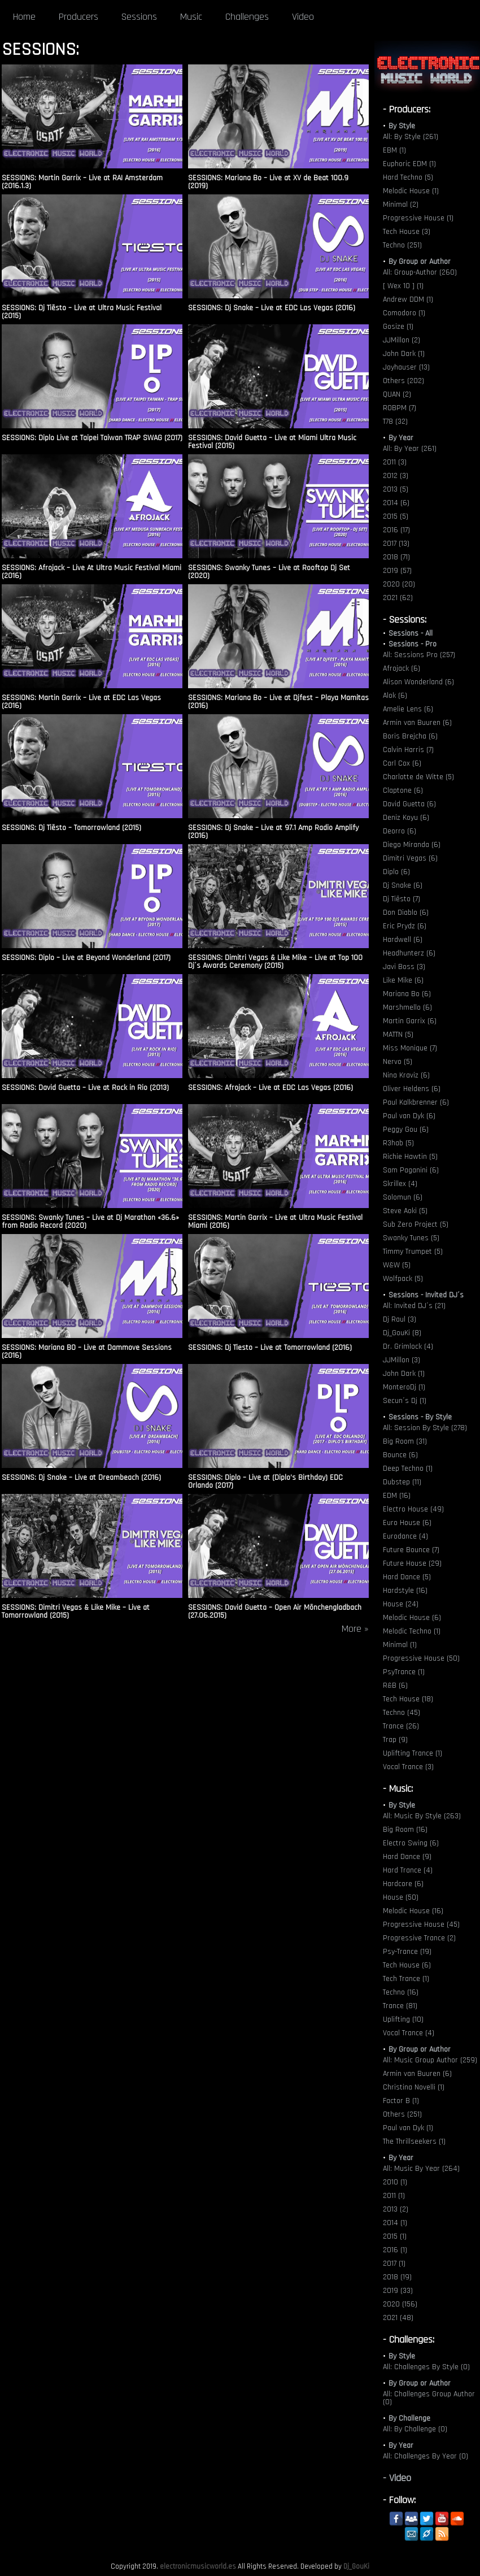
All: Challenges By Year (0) (425, 2456)
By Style (402, 126)
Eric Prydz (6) (404, 926)
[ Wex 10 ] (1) (403, 286)
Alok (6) (395, 695)
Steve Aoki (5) (405, 1211)
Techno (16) (400, 1992)
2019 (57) (397, 571)
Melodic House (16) (413, 1911)
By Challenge (409, 2418)
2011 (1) (394, 2196)
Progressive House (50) (421, 1658)
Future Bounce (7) (411, 1550)
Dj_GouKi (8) (402, 1333)
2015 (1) (395, 2236)
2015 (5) (395, 516)
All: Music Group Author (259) (430, 2060)
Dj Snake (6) (402, 885)
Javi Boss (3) (404, 967)
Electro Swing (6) (411, 1843)
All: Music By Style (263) (422, 1816)
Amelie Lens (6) (408, 709)
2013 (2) (395, 2209)
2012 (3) (395, 476)
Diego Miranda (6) (411, 845)
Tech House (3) (406, 232)
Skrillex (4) (400, 1184)
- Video (397, 2477)
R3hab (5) (398, 1143)
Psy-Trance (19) (407, 1952)
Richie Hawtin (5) (410, 1157)
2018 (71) (396, 557)
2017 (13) (396, 543)
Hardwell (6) (402, 940)
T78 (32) (395, 421)
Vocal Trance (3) (408, 1767)
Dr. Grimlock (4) (408, 1346)
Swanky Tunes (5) (411, 1238)
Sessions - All (411, 633)
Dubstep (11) (402, 1482)
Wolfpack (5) (403, 1279)
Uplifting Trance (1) (412, 1753)
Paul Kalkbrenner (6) (416, 1102)
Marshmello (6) (407, 1007)
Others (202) (403, 381)
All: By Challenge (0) (415, 2429)
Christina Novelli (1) (413, 2087)
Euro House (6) (407, 1523)
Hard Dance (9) (407, 1857)
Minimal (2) (400, 204)
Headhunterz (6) (409, 953)
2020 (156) (400, 2304)
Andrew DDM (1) (408, 299)
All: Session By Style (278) (425, 1428)
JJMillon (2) (401, 340)
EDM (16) (397, 1496)
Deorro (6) (399, 831)
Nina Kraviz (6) (406, 1075)
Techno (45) (401, 1713)
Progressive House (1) (418, 218)
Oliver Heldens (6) (411, 1089)
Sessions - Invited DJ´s (426, 1295)
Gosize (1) (398, 327)
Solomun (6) (402, 1197)
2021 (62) (398, 598)
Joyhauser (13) (406, 367)
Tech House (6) (407, 1965)
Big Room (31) (405, 1441)
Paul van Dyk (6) (409, 1116)
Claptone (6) (403, 790)
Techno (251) (402, 245)
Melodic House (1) (411, 191)
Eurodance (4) (405, 1536)
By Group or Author (420, 262)
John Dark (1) (404, 354)
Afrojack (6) (401, 668)
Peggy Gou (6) (406, 1129)
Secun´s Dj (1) (404, 1401)
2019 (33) (398, 2291)
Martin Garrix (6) (410, 1021)
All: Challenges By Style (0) (426, 2367)
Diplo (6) (396, 872)
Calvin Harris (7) (408, 750)
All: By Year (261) (410, 449)
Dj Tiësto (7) (401, 899)
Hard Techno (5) (408, 177)
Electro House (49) (413, 1509)
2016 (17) (396, 530)
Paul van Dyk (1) (408, 2128)
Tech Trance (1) (406, 1979)
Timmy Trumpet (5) (413, 1251)
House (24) (400, 1604)
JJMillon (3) (401, 1360)
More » (355, 1628)
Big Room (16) (405, 1830)
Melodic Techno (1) (411, 1631)
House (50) (400, 1897)
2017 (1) (394, 2263)
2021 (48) (398, 2318)
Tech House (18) (408, 1699)
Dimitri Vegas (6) (410, 858)
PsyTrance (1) (404, 1672)
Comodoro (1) (404, 313)
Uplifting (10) (403, 2019)
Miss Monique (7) (410, 1048)
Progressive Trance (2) (419, 1938)
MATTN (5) (398, 1034)
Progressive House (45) (421, 1924)
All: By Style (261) (410, 137)
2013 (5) (395, 489)
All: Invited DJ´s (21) (414, 1306)
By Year (401, 438)
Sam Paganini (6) (411, 1170)
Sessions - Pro (413, 644)
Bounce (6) (400, 1455)
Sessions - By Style (420, 1417)
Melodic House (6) (412, 1618)
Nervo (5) (397, 1062)
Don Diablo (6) (406, 912)
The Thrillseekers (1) (414, 2141)
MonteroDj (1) (404, 1387)
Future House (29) (412, 1563)
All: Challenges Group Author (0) (429, 2398)
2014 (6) (396, 503)
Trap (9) (395, 1740)
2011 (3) (395, 462)
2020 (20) (399, 584)
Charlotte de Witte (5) (418, 777)
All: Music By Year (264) (421, 2169)
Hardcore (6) (403, 1884)
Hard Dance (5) (407, 1577)
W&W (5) (397, 1265)
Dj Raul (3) (399, 1319)
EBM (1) (394, 150)
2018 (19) (397, 2277)
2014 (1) (395, 2223)
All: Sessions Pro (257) (419, 655)
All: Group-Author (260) (420, 272)
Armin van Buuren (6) (417, 723)
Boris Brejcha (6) (410, 736)
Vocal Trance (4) (408, 2033)
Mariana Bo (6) (407, 994)
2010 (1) (395, 2182)
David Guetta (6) (409, 804)
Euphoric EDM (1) (409, 164)
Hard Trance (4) (408, 1870)
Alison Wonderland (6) (418, 682)
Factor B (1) (401, 2101)
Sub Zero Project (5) (415, 1224)
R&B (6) (395, 1685)
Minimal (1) (400, 1645)
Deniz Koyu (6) (406, 818)
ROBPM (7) (399, 408)
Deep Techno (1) (408, 1468)
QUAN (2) (397, 394)
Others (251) (402, 2114)
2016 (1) (395, 2250)
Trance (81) (400, 2006)
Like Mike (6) (403, 980)
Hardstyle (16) (405, 1590)
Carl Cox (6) (402, 763)
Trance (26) (401, 1726)
